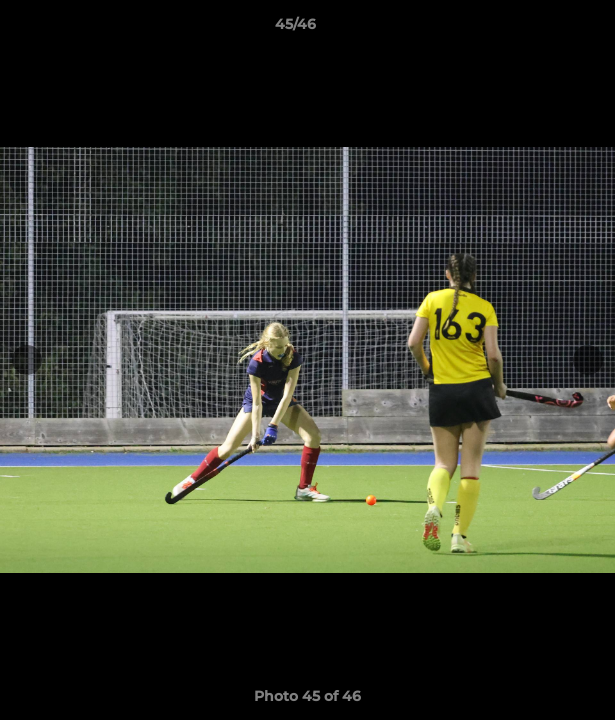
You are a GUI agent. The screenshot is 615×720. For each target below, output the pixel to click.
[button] (543, 29)
